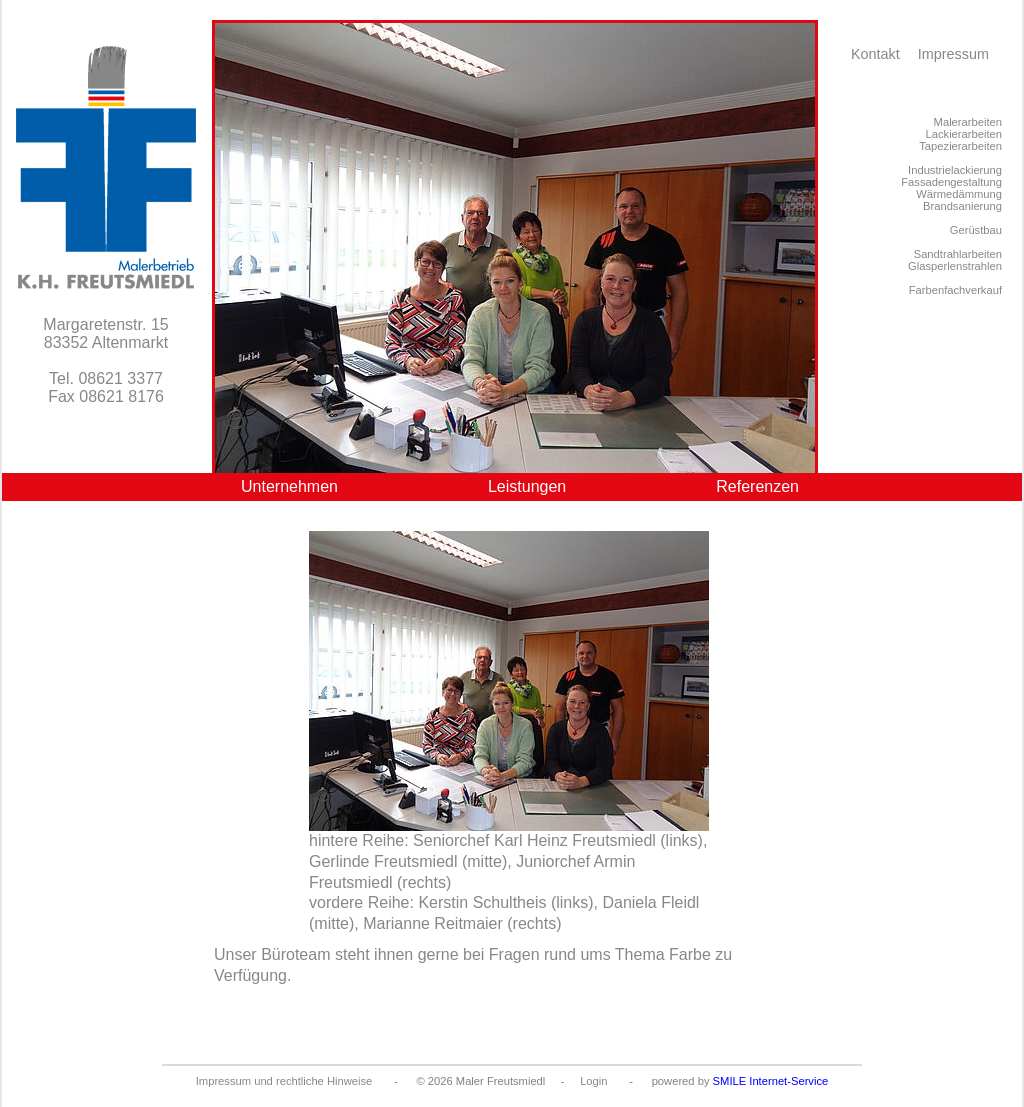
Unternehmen (289, 486)
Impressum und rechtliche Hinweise (284, 1081)
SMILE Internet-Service (771, 1081)
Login (593, 1081)
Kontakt (875, 54)
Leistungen (527, 486)
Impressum (953, 54)
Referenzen (757, 486)
